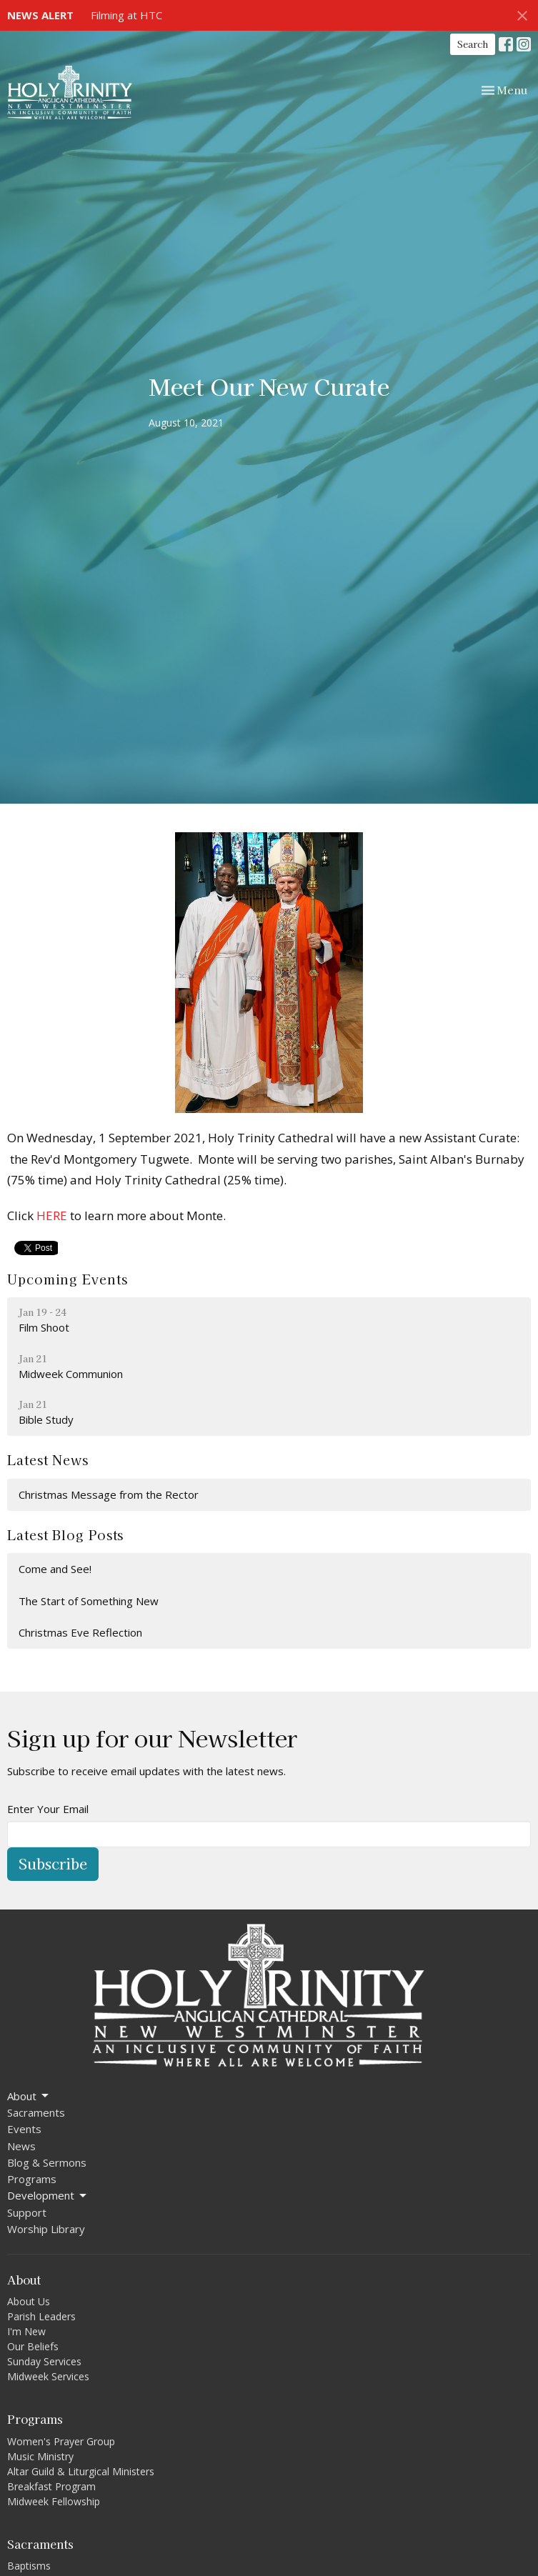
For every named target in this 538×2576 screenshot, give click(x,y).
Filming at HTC (126, 15)
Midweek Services (48, 2376)
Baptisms (29, 2565)
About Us (28, 2301)
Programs (31, 2179)
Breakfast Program (51, 2486)
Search (472, 44)
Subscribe (53, 1863)
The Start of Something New (89, 1601)
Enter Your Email (48, 1809)
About (29, 2096)
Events (24, 2129)
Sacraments (36, 2112)
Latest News (48, 1459)
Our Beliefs (33, 2346)
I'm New (26, 2331)
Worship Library (46, 2229)
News (21, 2146)
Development (48, 2195)
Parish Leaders (41, 2316)
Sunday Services (44, 2361)
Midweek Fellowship (53, 2501)
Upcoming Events (67, 1278)
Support (26, 2212)
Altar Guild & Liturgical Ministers (80, 2471)
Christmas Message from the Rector (109, 1494)
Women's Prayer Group (61, 2441)
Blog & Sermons (46, 2162)
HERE (51, 1215)
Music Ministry (40, 2456)
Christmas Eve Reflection (80, 1632)
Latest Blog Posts (65, 1534)
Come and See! (55, 1569)
